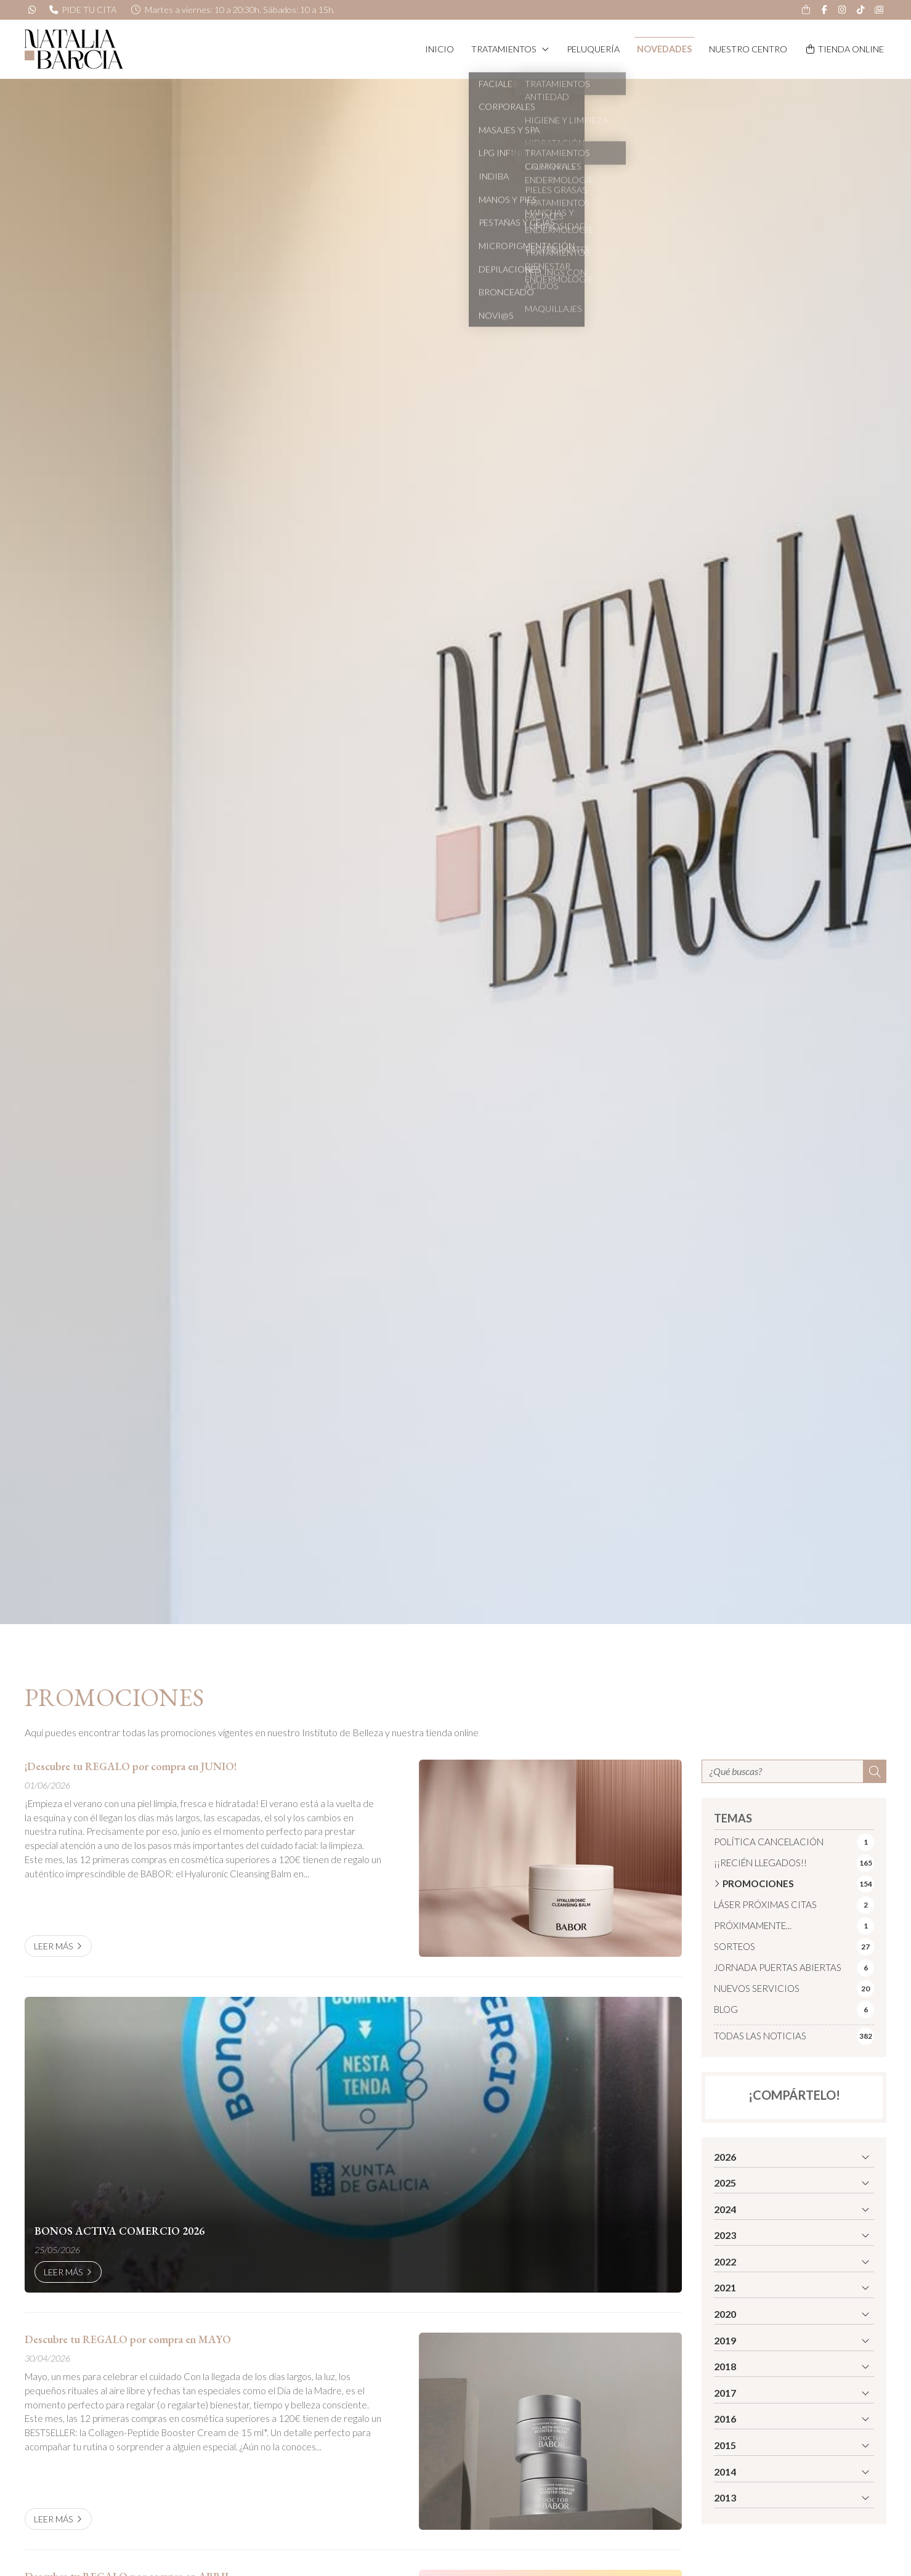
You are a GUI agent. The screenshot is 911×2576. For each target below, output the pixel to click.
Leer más (53, 1946)
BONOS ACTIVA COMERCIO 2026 (119, 2231)
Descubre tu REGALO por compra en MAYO (128, 2339)
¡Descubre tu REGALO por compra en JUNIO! (131, 1766)
